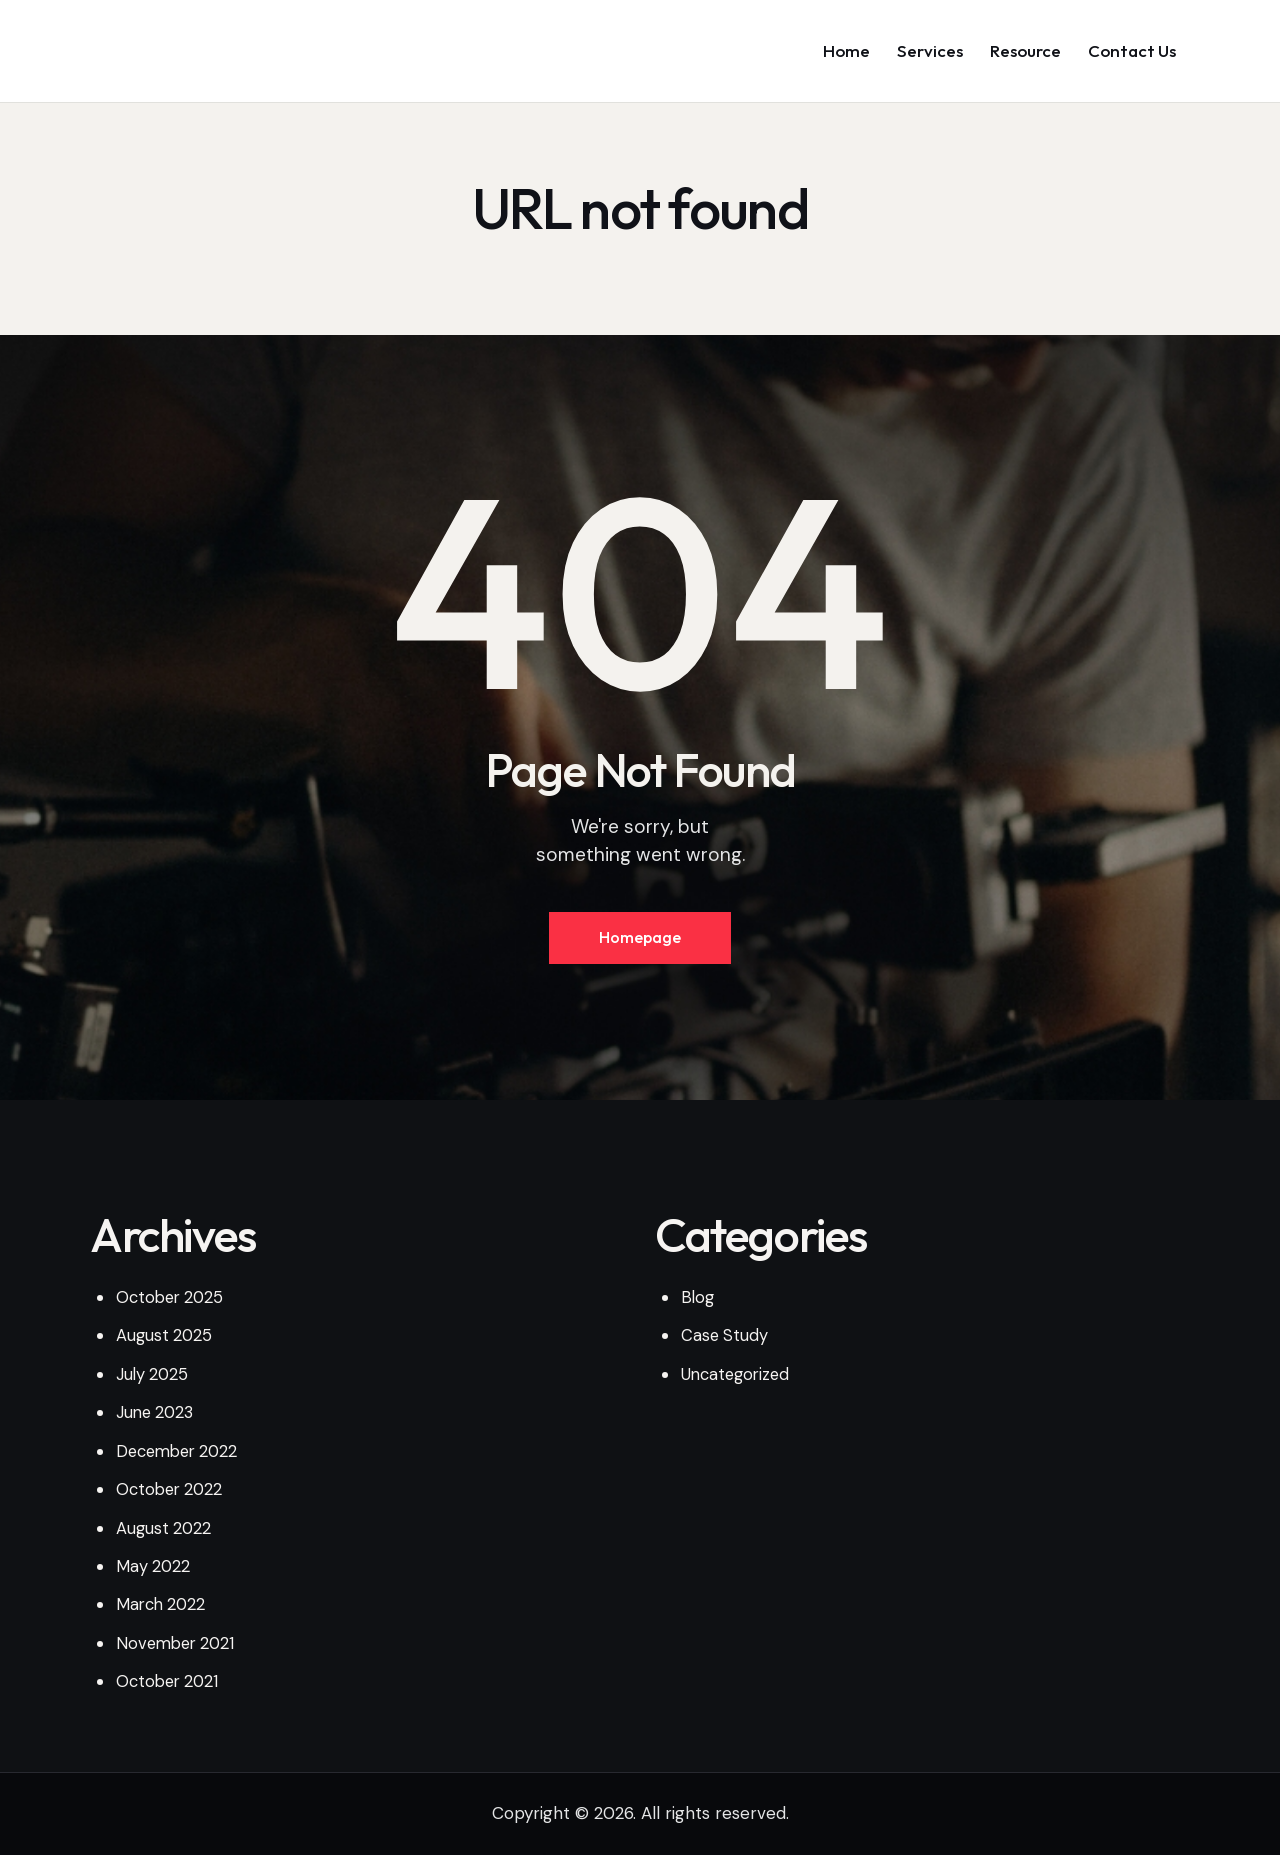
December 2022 (181, 1455)
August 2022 (165, 1532)
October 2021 (170, 1685)
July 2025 (153, 1379)
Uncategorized (738, 1379)
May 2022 (154, 1570)
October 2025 (172, 1302)
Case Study (725, 1341)
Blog (698, 1302)
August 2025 (165, 1341)
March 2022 (163, 1608)
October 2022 (172, 1493)
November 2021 (178, 1646)
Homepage (640, 941)
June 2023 (157, 1417)
